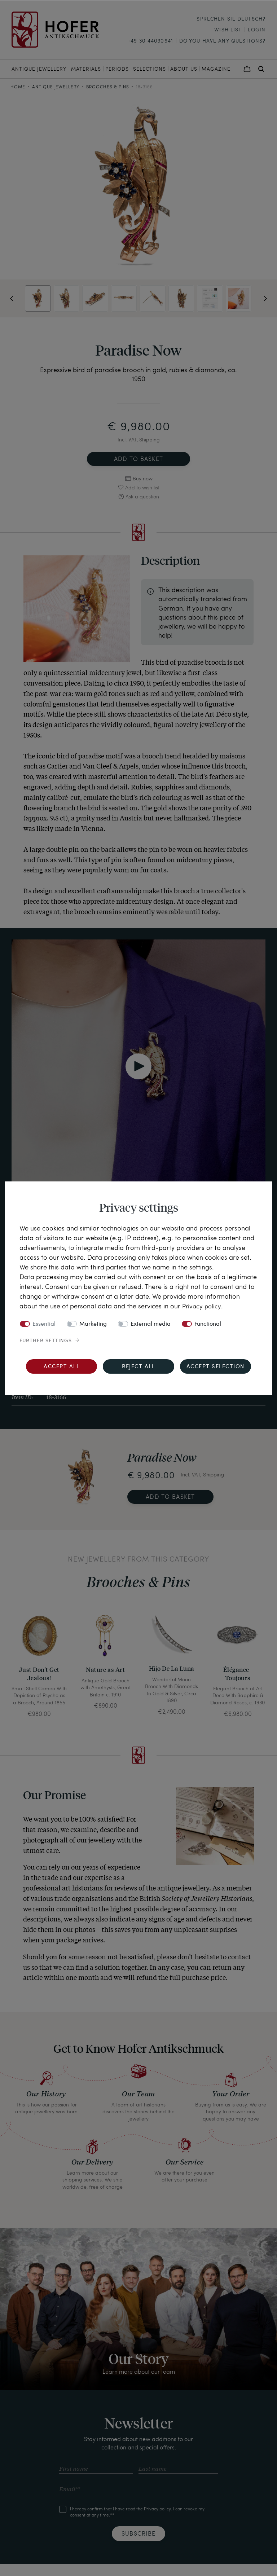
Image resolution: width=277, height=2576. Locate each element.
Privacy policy (202, 1305)
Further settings (45, 1340)
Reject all (138, 1366)
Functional (207, 1324)
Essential (44, 1324)
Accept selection (215, 1366)
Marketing (93, 1324)
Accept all (61, 1366)
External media (151, 1324)
